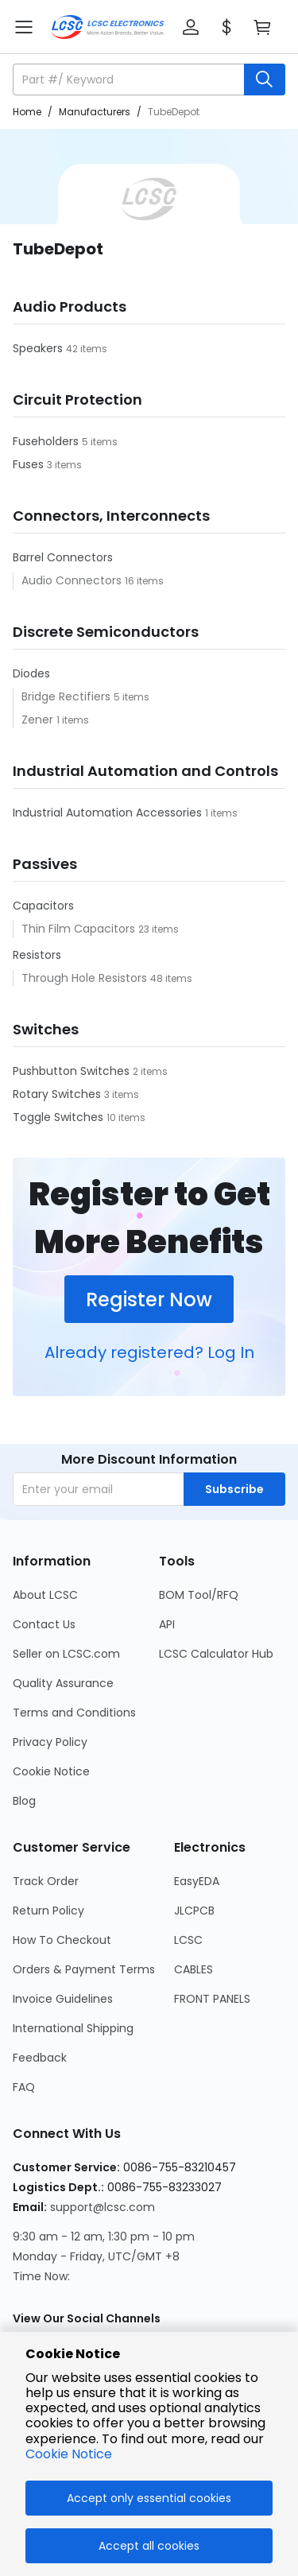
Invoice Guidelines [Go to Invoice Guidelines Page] (63, 1999)
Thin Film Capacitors (79, 929)
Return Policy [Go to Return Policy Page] (48, 1910)
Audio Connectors (73, 580)
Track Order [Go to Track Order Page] (46, 1881)
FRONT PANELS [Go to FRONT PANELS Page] (212, 1999)
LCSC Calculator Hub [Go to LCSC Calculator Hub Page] (216, 1654)
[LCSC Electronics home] (107, 27)
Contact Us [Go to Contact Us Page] (44, 1624)
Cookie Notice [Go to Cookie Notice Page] (51, 1771)
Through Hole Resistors (85, 978)
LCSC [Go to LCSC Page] (188, 1940)
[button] (191, 27)
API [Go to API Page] (167, 1624)
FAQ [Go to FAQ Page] (24, 2087)
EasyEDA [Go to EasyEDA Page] (196, 1881)
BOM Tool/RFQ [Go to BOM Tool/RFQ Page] (198, 1595)
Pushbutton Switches (73, 1071)
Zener (38, 719)
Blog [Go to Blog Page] (24, 1801)
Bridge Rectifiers (67, 696)
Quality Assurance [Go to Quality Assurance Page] (63, 1683)
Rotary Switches (58, 1094)
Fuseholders (47, 441)
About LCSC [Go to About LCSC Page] (45, 1595)
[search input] (130, 79)
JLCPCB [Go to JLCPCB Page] (194, 1910)
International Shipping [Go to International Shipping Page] (73, 2028)
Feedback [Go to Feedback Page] (40, 2058)
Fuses (30, 464)
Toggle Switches (59, 1117)
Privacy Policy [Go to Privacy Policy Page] (50, 1742)
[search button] (264, 79)
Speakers (39, 348)
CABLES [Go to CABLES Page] (193, 1969)
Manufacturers (94, 111)
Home (27, 111)
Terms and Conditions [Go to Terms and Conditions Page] (74, 1713)
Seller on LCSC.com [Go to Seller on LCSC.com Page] (66, 1654)
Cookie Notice (68, 2454)
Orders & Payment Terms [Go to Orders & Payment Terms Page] (84, 1969)
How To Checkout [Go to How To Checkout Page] (62, 1940)
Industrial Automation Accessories (109, 813)
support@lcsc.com (102, 2207)
